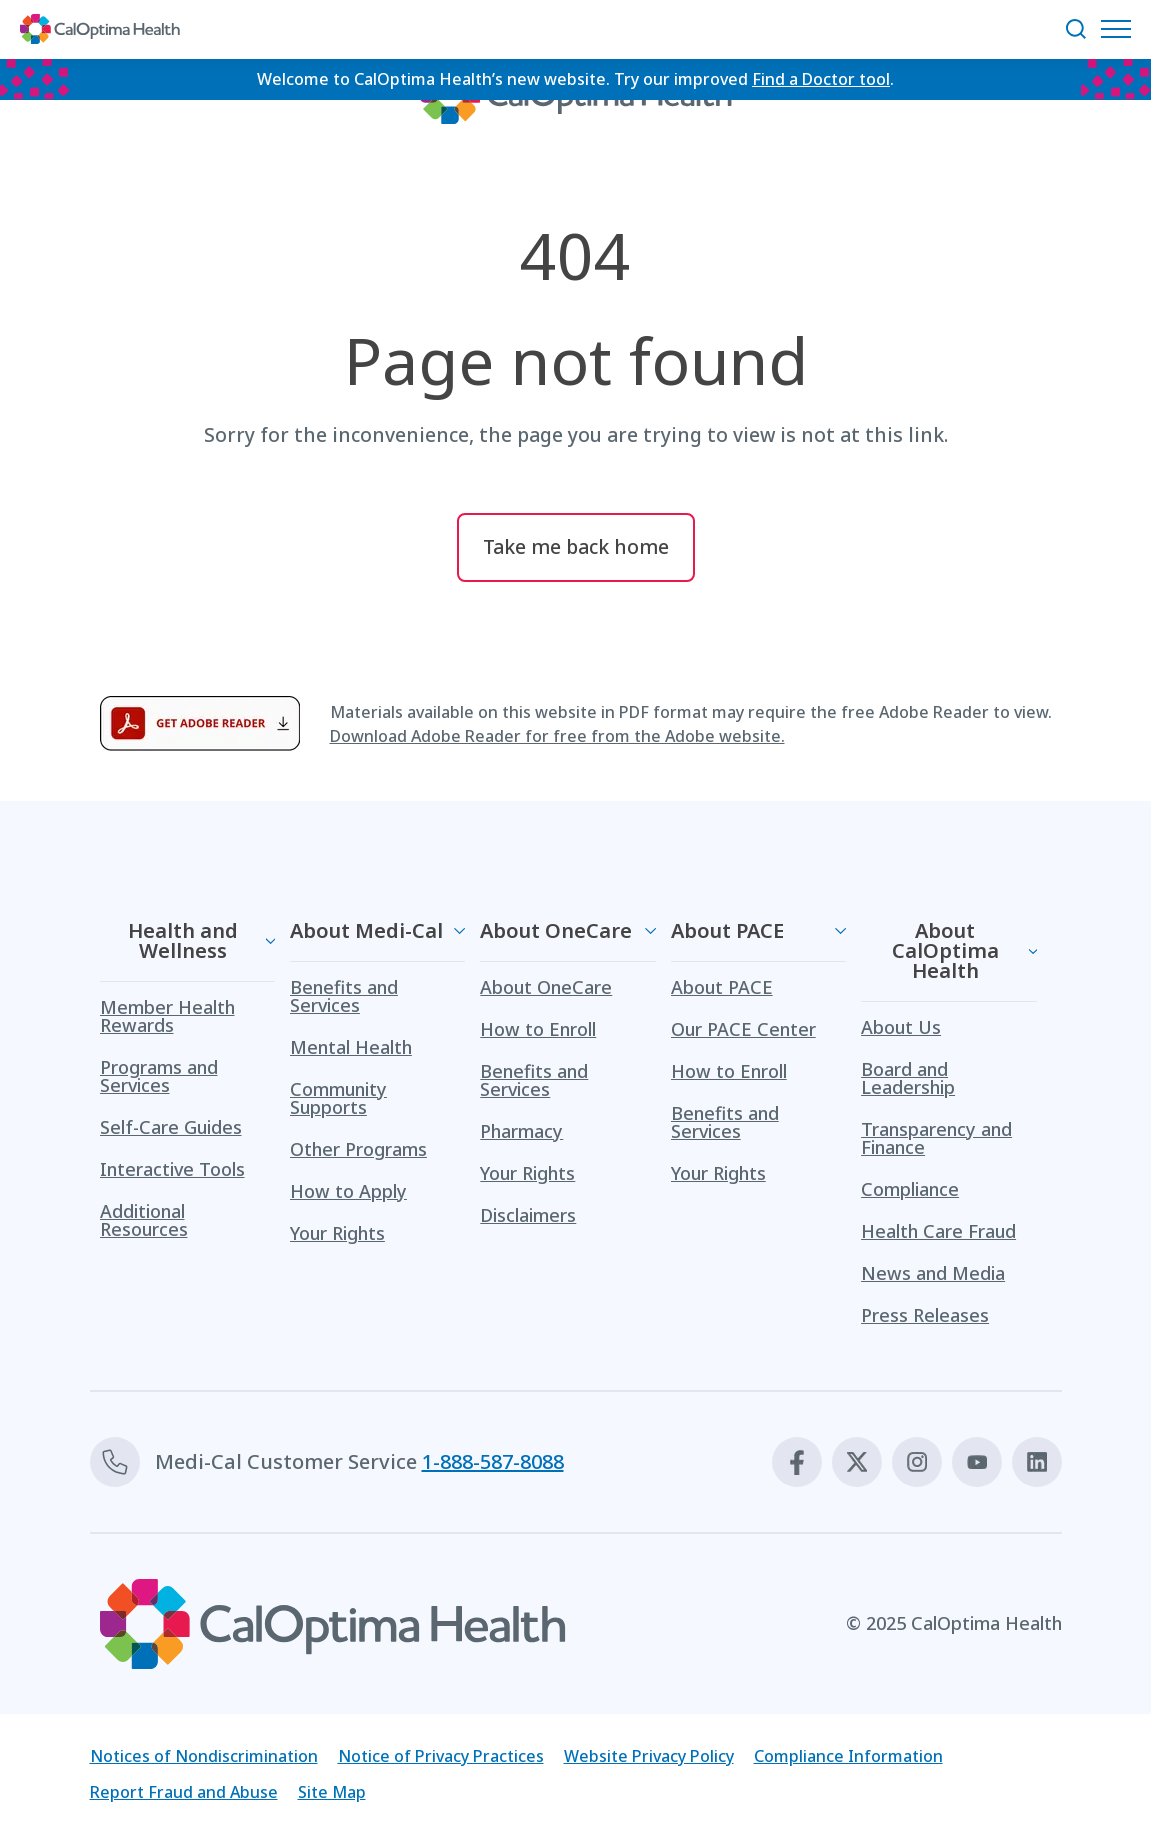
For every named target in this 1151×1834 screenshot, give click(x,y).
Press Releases (925, 1315)
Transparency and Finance (936, 1138)
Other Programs (358, 1149)
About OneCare (556, 930)
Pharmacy (521, 1131)
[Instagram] (917, 1462)
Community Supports (338, 1098)
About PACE (727, 930)
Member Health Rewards (167, 1016)
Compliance (910, 1189)
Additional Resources (144, 1220)
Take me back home (576, 546)
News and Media (933, 1273)
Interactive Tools (172, 1169)
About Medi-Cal (366, 930)
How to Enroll (538, 1029)
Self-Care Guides (171, 1127)
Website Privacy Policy (649, 1756)
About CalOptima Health (945, 950)
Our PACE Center (743, 1029)
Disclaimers (528, 1215)
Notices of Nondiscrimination (204, 1756)
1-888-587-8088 (493, 1461)
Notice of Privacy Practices (441, 1756)
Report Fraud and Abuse (184, 1792)
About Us (901, 1027)
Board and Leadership (908, 1078)
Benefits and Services (344, 996)
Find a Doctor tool (821, 79)
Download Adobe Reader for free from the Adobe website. (557, 736)
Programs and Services (159, 1076)
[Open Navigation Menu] (1121, 29)
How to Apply (348, 1191)
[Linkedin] (1037, 1462)
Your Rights (337, 1233)
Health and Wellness (183, 940)
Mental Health (351, 1047)
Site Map (332, 1792)
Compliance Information (848, 1756)
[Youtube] (977, 1462)
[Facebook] (797, 1462)
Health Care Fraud (938, 1231)
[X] (857, 1462)
